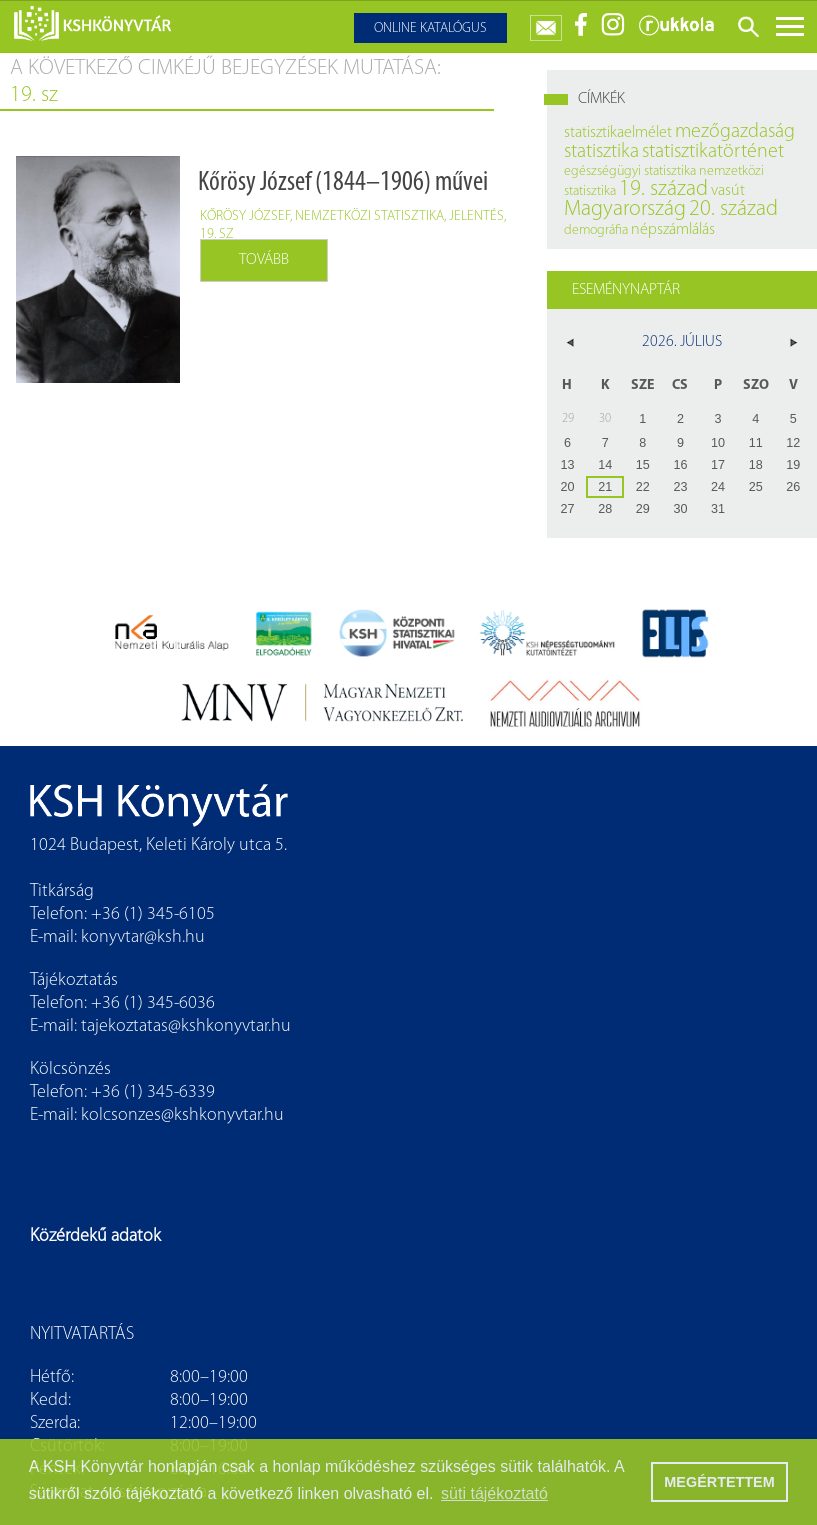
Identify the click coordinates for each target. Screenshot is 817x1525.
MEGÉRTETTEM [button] (719, 1482)
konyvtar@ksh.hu (143, 937)
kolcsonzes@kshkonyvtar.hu (182, 1115)
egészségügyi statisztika (630, 171)
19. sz (217, 234)
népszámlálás (673, 230)
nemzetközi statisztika (369, 216)
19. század (663, 189)
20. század (733, 209)
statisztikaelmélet (618, 133)
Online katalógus (430, 28)
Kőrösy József (245, 216)
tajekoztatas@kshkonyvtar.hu (186, 1026)
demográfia (596, 230)
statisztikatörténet (713, 152)
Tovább (264, 260)
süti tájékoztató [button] (494, 1493)
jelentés (476, 216)
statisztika (601, 152)
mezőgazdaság (735, 132)
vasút (728, 191)
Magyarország (625, 209)
